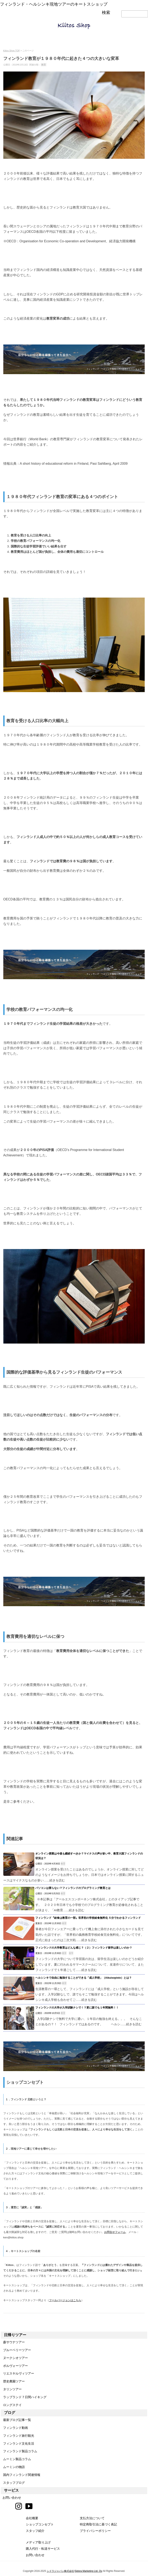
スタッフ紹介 (35, 2530)
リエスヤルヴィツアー (17, 2373)
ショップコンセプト (40, 2524)
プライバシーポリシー (95, 2530)
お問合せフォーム (115, 2232)
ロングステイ (11, 2405)
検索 (106, 12)
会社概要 (32, 2518)
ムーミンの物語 (13, 2467)
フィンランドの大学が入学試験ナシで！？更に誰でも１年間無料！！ (77, 2007)
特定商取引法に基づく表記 (98, 2524)
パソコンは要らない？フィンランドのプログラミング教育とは (73, 1888)
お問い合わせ (11, 2497)
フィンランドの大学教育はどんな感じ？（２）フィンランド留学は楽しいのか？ (83, 1947)
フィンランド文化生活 (17, 2443)
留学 (71, 1953)
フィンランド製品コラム (19, 2451)
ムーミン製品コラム (16, 2459)
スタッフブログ (13, 2483)
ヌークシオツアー (14, 2358)
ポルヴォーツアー (14, 2365)
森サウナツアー (13, 2342)
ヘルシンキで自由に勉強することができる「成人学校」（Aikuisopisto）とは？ (83, 1977)
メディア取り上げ (38, 2542)
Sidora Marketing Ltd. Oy (88, 2571)
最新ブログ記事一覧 (16, 2420)
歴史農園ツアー (13, 2381)
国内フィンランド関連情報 (20, 2475)
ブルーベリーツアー (16, 2350)
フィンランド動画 (14, 2427)
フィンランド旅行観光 (17, 2435)
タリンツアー (11, 2389)
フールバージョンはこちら (65, 2300)
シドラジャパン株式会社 (60, 2571)
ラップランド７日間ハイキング (24, 2397)
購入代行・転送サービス (43, 2549)
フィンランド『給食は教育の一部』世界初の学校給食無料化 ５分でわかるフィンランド (88, 1918)
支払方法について (92, 2518)
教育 (43, 64)
